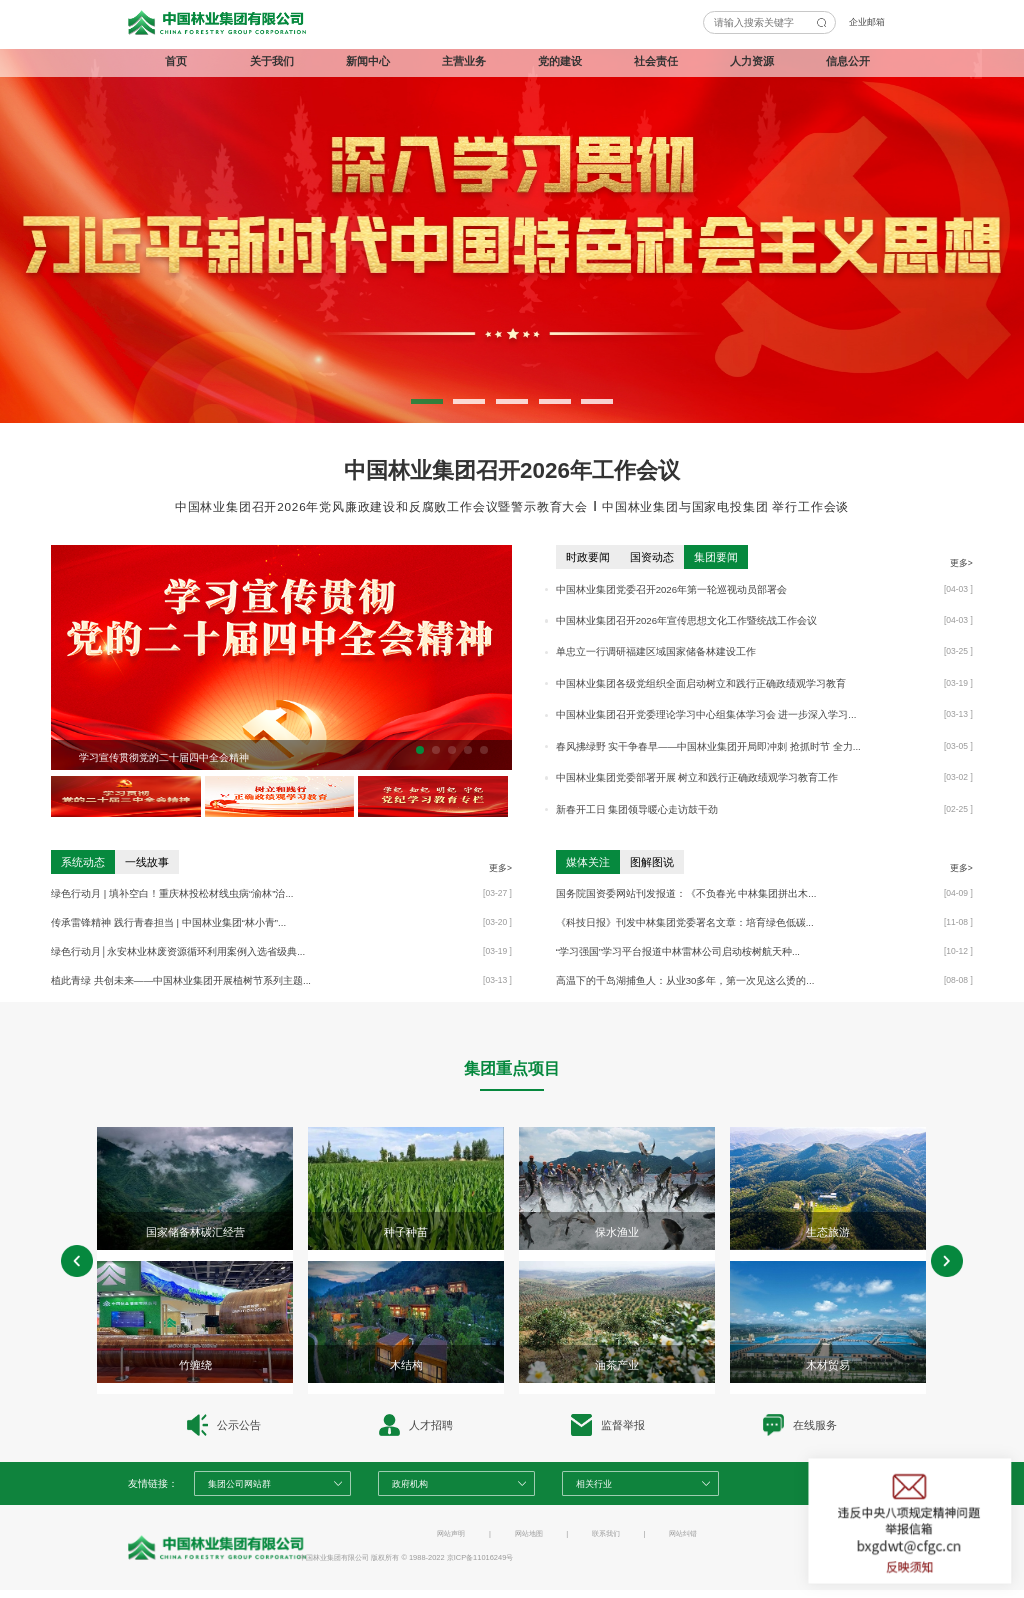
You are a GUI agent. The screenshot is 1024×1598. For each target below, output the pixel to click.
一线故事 (147, 862)
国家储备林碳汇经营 (195, 1232)
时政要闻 (588, 557)
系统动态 (83, 862)
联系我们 (606, 1533)
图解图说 (652, 862)
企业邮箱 (867, 22)
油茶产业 (617, 1365)
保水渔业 (617, 1232)
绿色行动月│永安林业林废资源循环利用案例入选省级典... (178, 951)
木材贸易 (828, 1365)
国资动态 (652, 557)
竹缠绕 (195, 1365)
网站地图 (529, 1533)
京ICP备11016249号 (480, 1557)
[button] (427, 401)
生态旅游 (828, 1232)
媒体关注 (588, 862)
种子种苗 (406, 1232)
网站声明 (451, 1533)
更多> (961, 563)
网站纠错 (683, 1533)
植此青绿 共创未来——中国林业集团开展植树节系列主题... (181, 980)
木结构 (406, 1365)
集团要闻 (716, 557)
